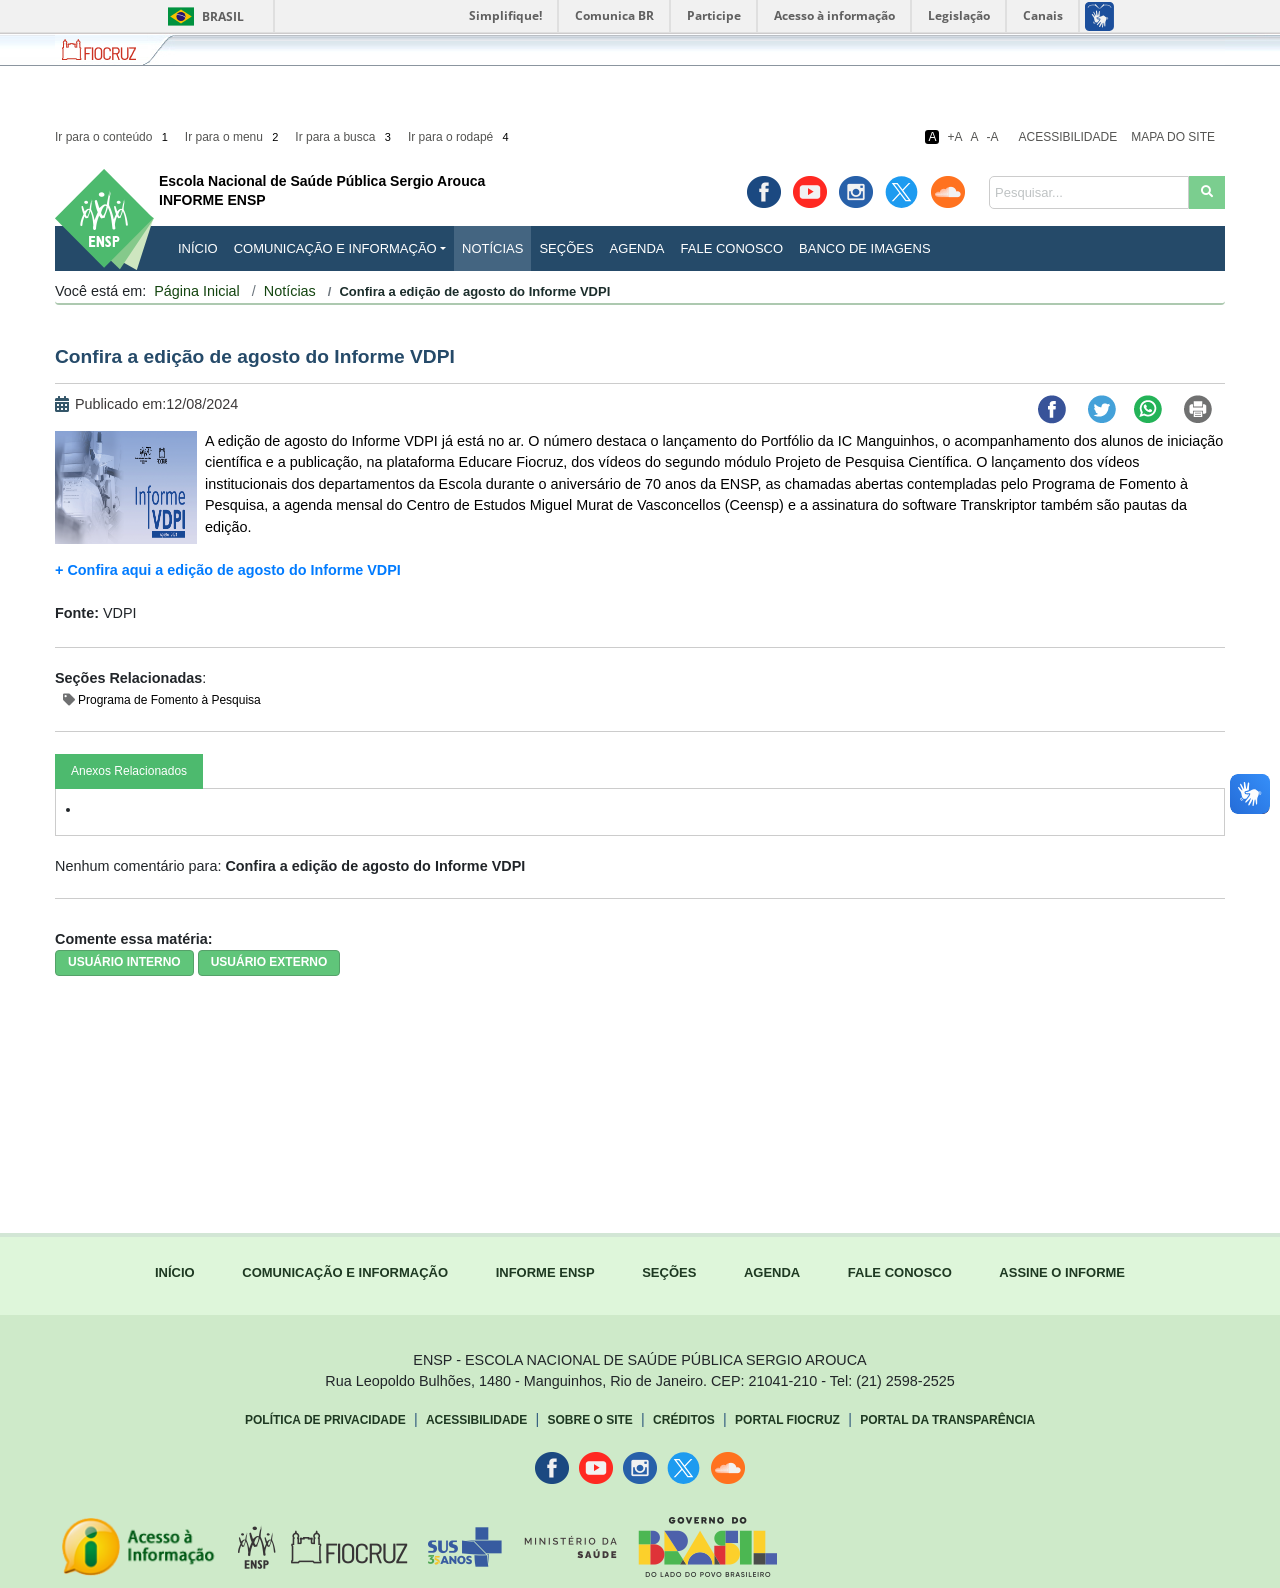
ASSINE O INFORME (1062, 1272)
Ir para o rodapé (460, 137)
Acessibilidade (1068, 137)
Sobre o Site (589, 1420)
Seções (566, 248)
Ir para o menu (233, 137)
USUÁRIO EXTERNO (269, 962)
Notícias (492, 248)
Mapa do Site (1173, 137)
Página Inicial (197, 291)
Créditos (684, 1420)
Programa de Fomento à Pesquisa (169, 700)
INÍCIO (198, 248)
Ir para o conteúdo (113, 137)
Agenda (637, 248)
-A (993, 137)
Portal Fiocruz (787, 1420)
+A (954, 137)
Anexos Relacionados (129, 771)
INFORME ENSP (545, 1272)
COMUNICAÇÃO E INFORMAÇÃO (345, 1272)
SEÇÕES (669, 1272)
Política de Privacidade (325, 1420)
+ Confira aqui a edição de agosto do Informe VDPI (230, 570)
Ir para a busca (344, 137)
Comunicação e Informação (335, 248)
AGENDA (772, 1272)
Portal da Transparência (947, 1420)
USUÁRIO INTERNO (124, 962)
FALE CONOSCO (900, 1272)
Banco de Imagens (864, 248)
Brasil (202, 16)
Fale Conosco (732, 248)
